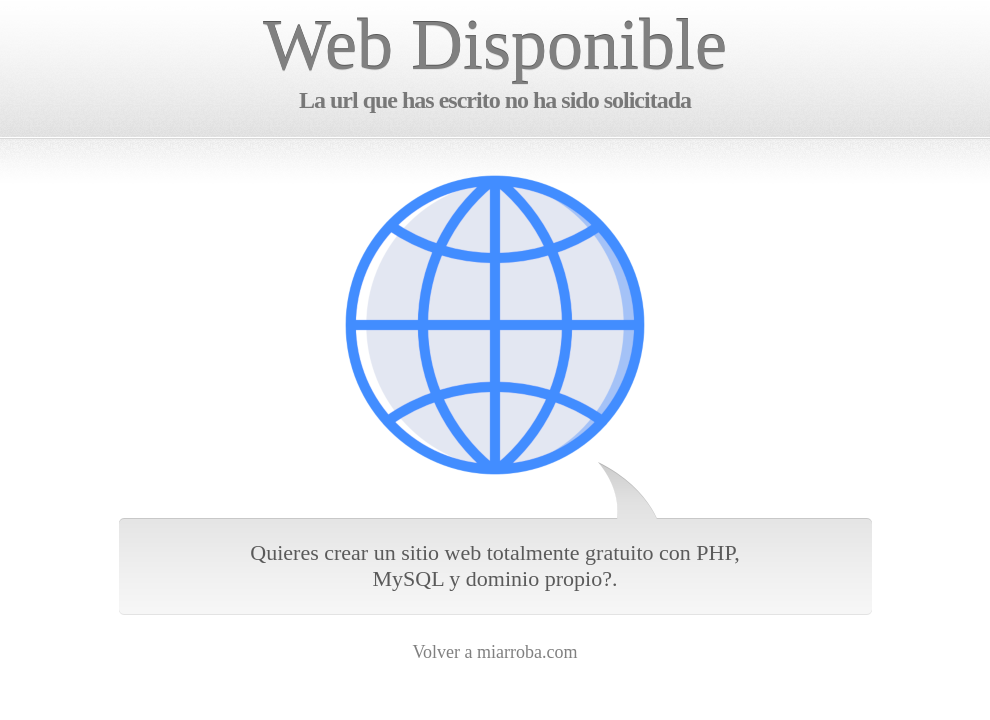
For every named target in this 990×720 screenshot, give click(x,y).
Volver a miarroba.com (494, 652)
